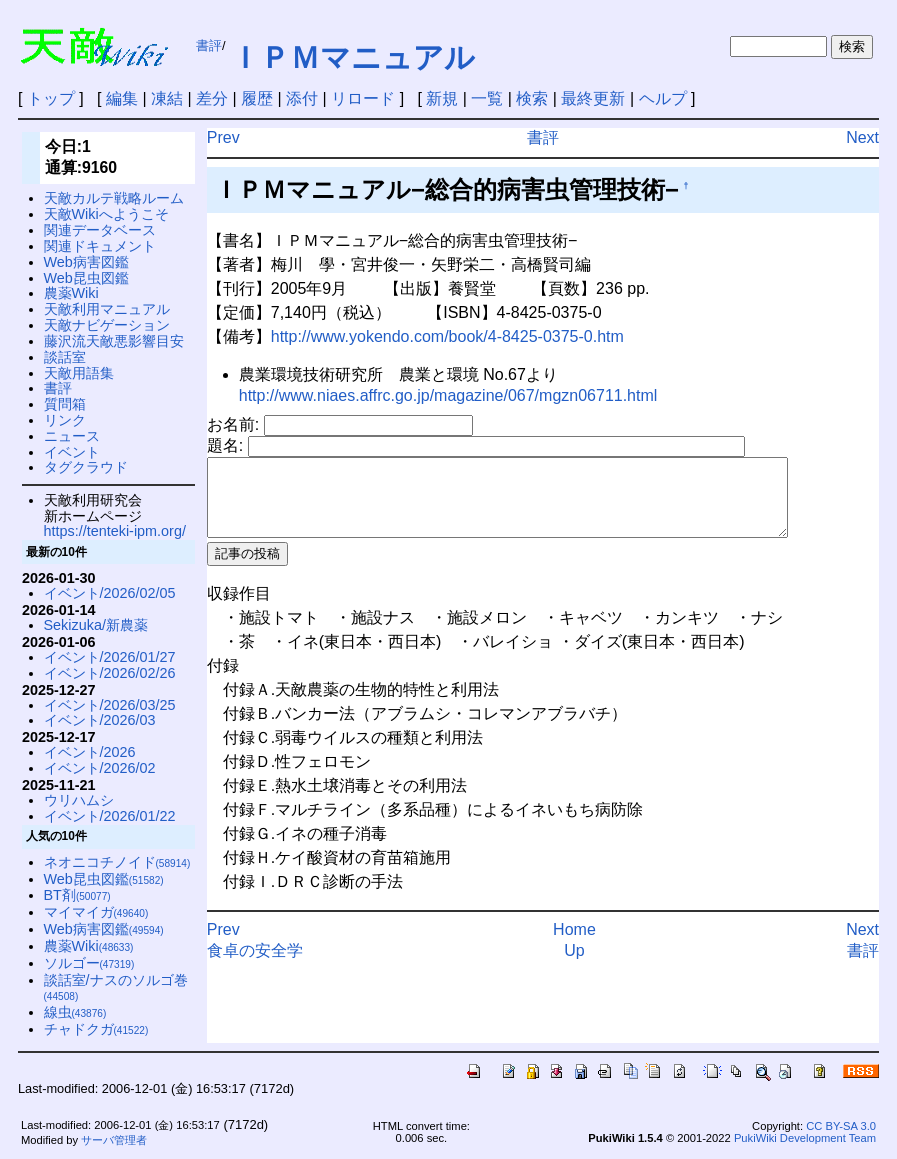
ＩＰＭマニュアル (352, 57)
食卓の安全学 (255, 965)
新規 (442, 98)
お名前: (235, 424)
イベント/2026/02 (100, 768)
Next (862, 137)
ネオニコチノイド (117, 862)
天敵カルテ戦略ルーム (114, 198)
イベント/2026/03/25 (110, 705)
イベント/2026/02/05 (110, 593)
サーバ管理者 (114, 1140)
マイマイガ (96, 912)
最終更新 (593, 98)
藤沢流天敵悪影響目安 (114, 341)
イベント (72, 452)
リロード (363, 98)
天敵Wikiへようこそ (106, 214)
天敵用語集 (79, 373)
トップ (51, 98)
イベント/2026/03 (100, 720)
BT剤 (77, 895)
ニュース (72, 436)
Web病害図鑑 (86, 262)
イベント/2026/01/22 (110, 816)
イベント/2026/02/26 (110, 673)
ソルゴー (89, 963)
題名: (227, 445)
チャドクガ (96, 1029)
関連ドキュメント (100, 246)
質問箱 (65, 404)
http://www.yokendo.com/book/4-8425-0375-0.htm (447, 336)
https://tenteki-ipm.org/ (115, 531)
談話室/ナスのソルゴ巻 (116, 987)
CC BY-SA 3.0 (841, 1126)
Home (574, 944)
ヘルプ (663, 98)
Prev (223, 137)
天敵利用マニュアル (107, 309)
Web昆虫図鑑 (86, 278)
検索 (532, 98)
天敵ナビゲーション (107, 325)
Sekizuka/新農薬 (96, 625)
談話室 (65, 357)
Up (574, 965)
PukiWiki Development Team (805, 1138)
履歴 (257, 98)
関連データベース (100, 230)
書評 (209, 45)
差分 (212, 98)
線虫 (75, 1012)
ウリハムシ (79, 800)
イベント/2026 (90, 752)
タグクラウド (86, 467)
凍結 (167, 98)
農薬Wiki (71, 293)
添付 (302, 98)
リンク (65, 420)
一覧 (487, 98)
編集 (122, 98)
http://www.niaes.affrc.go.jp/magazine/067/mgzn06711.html (448, 395)
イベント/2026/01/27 (110, 657)
